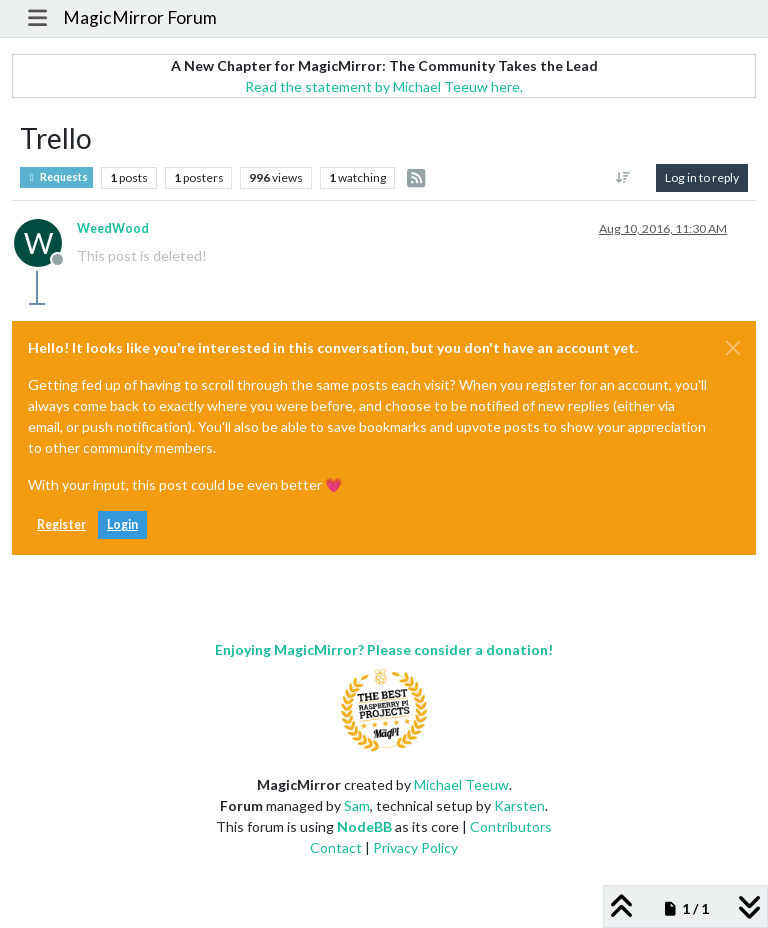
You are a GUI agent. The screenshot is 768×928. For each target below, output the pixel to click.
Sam (357, 805)
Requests (56, 177)
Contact (336, 847)
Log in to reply (702, 177)
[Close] (733, 348)
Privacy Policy (415, 847)
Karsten (519, 805)
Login (122, 524)
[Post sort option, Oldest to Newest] (623, 178)
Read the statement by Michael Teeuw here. (384, 86)
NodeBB (364, 826)
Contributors (511, 826)
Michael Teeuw (461, 784)
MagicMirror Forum (140, 17)
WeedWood (113, 228)
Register (61, 524)
